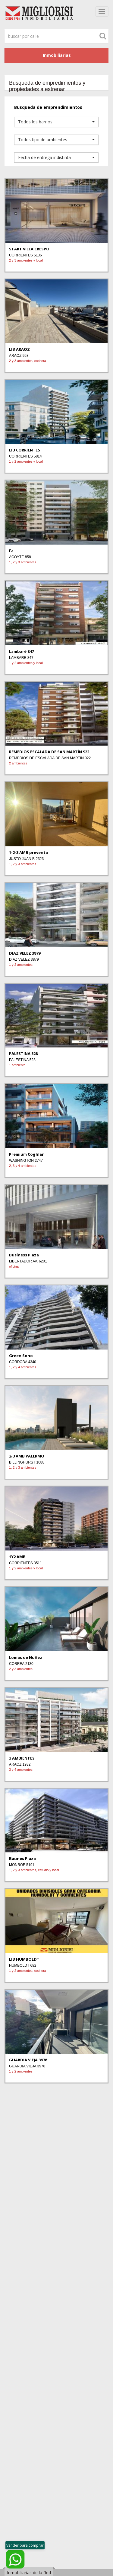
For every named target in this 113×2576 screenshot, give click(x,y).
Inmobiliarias (57, 55)
